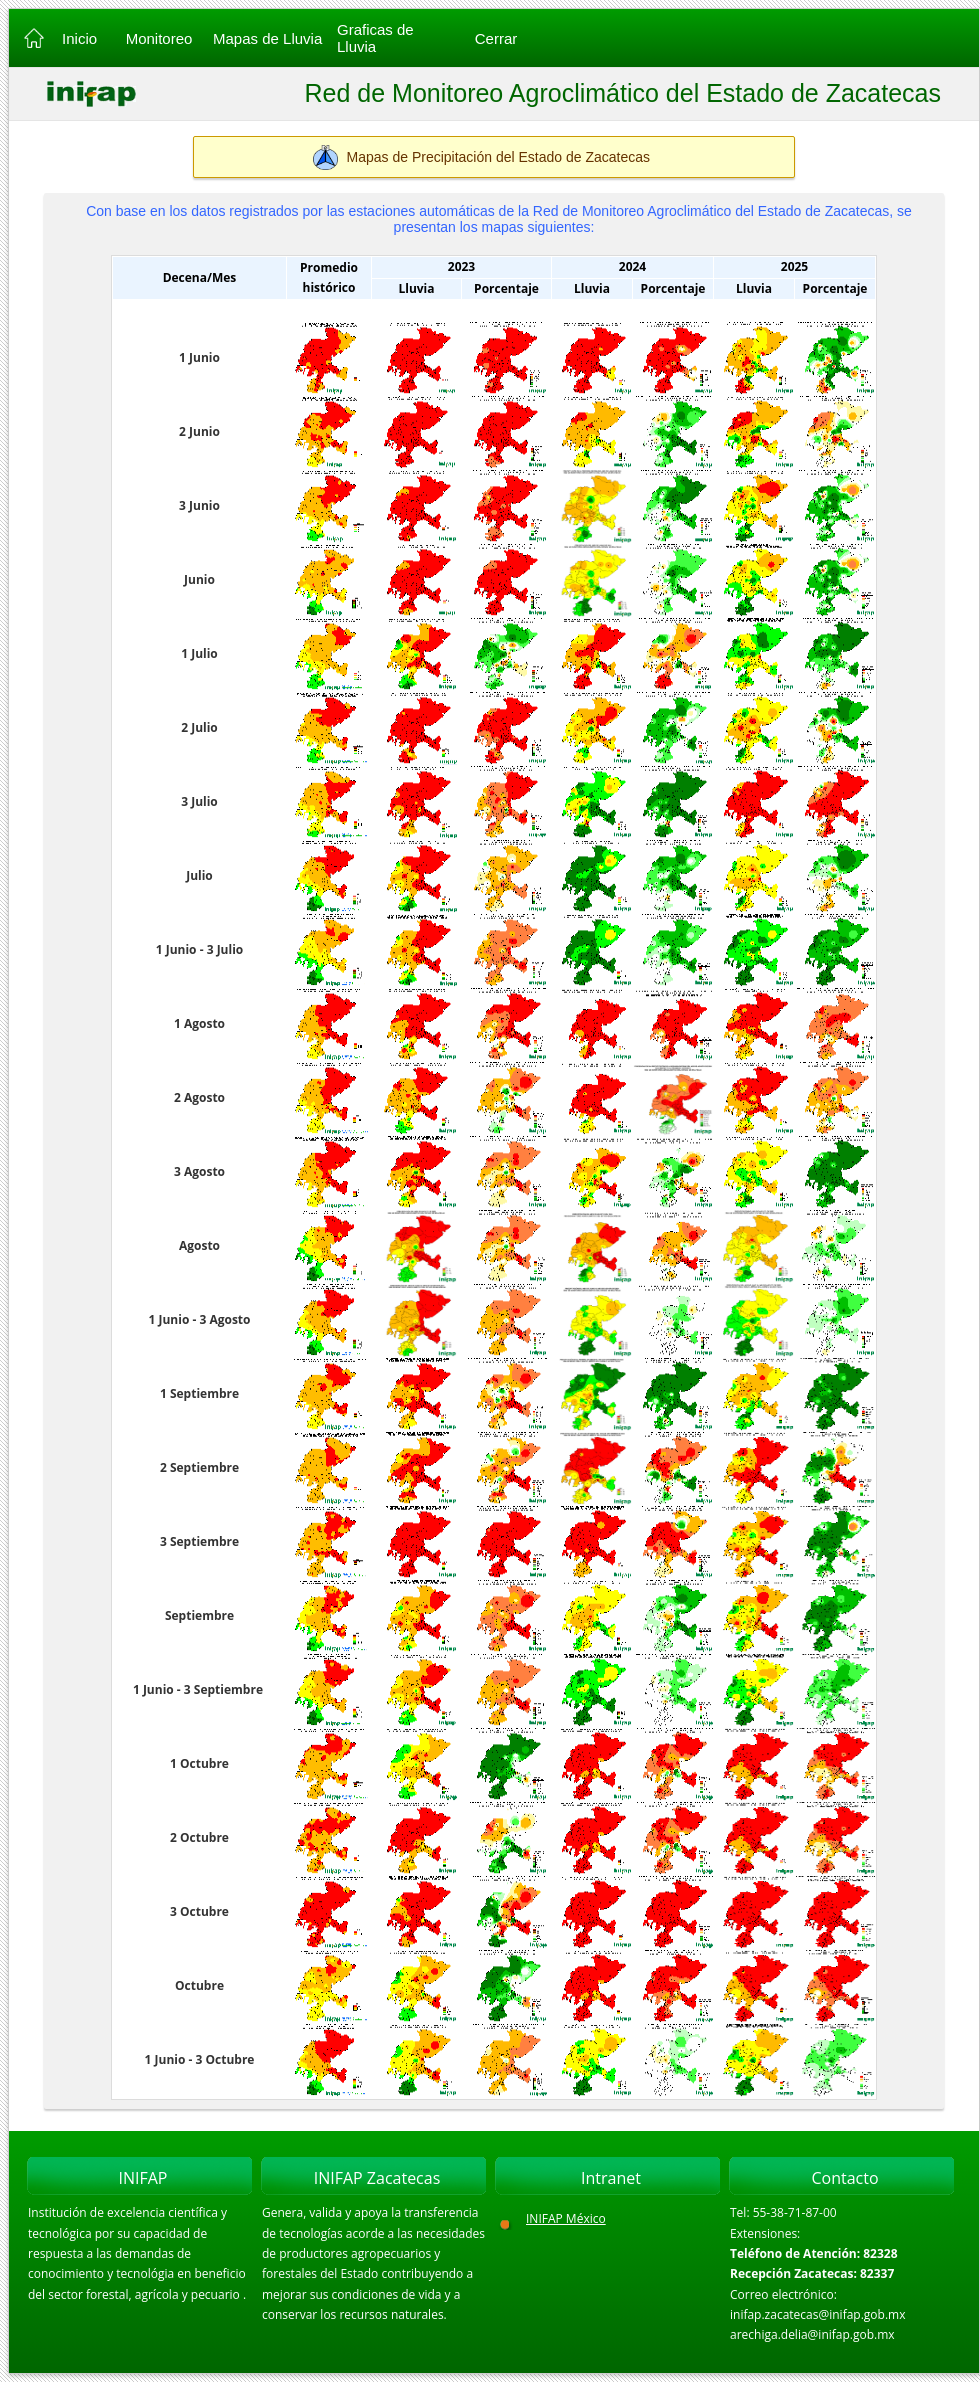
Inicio (77, 38)
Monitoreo (159, 38)
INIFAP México (566, 2218)
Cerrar (496, 38)
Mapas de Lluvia (267, 38)
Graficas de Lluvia (375, 38)
